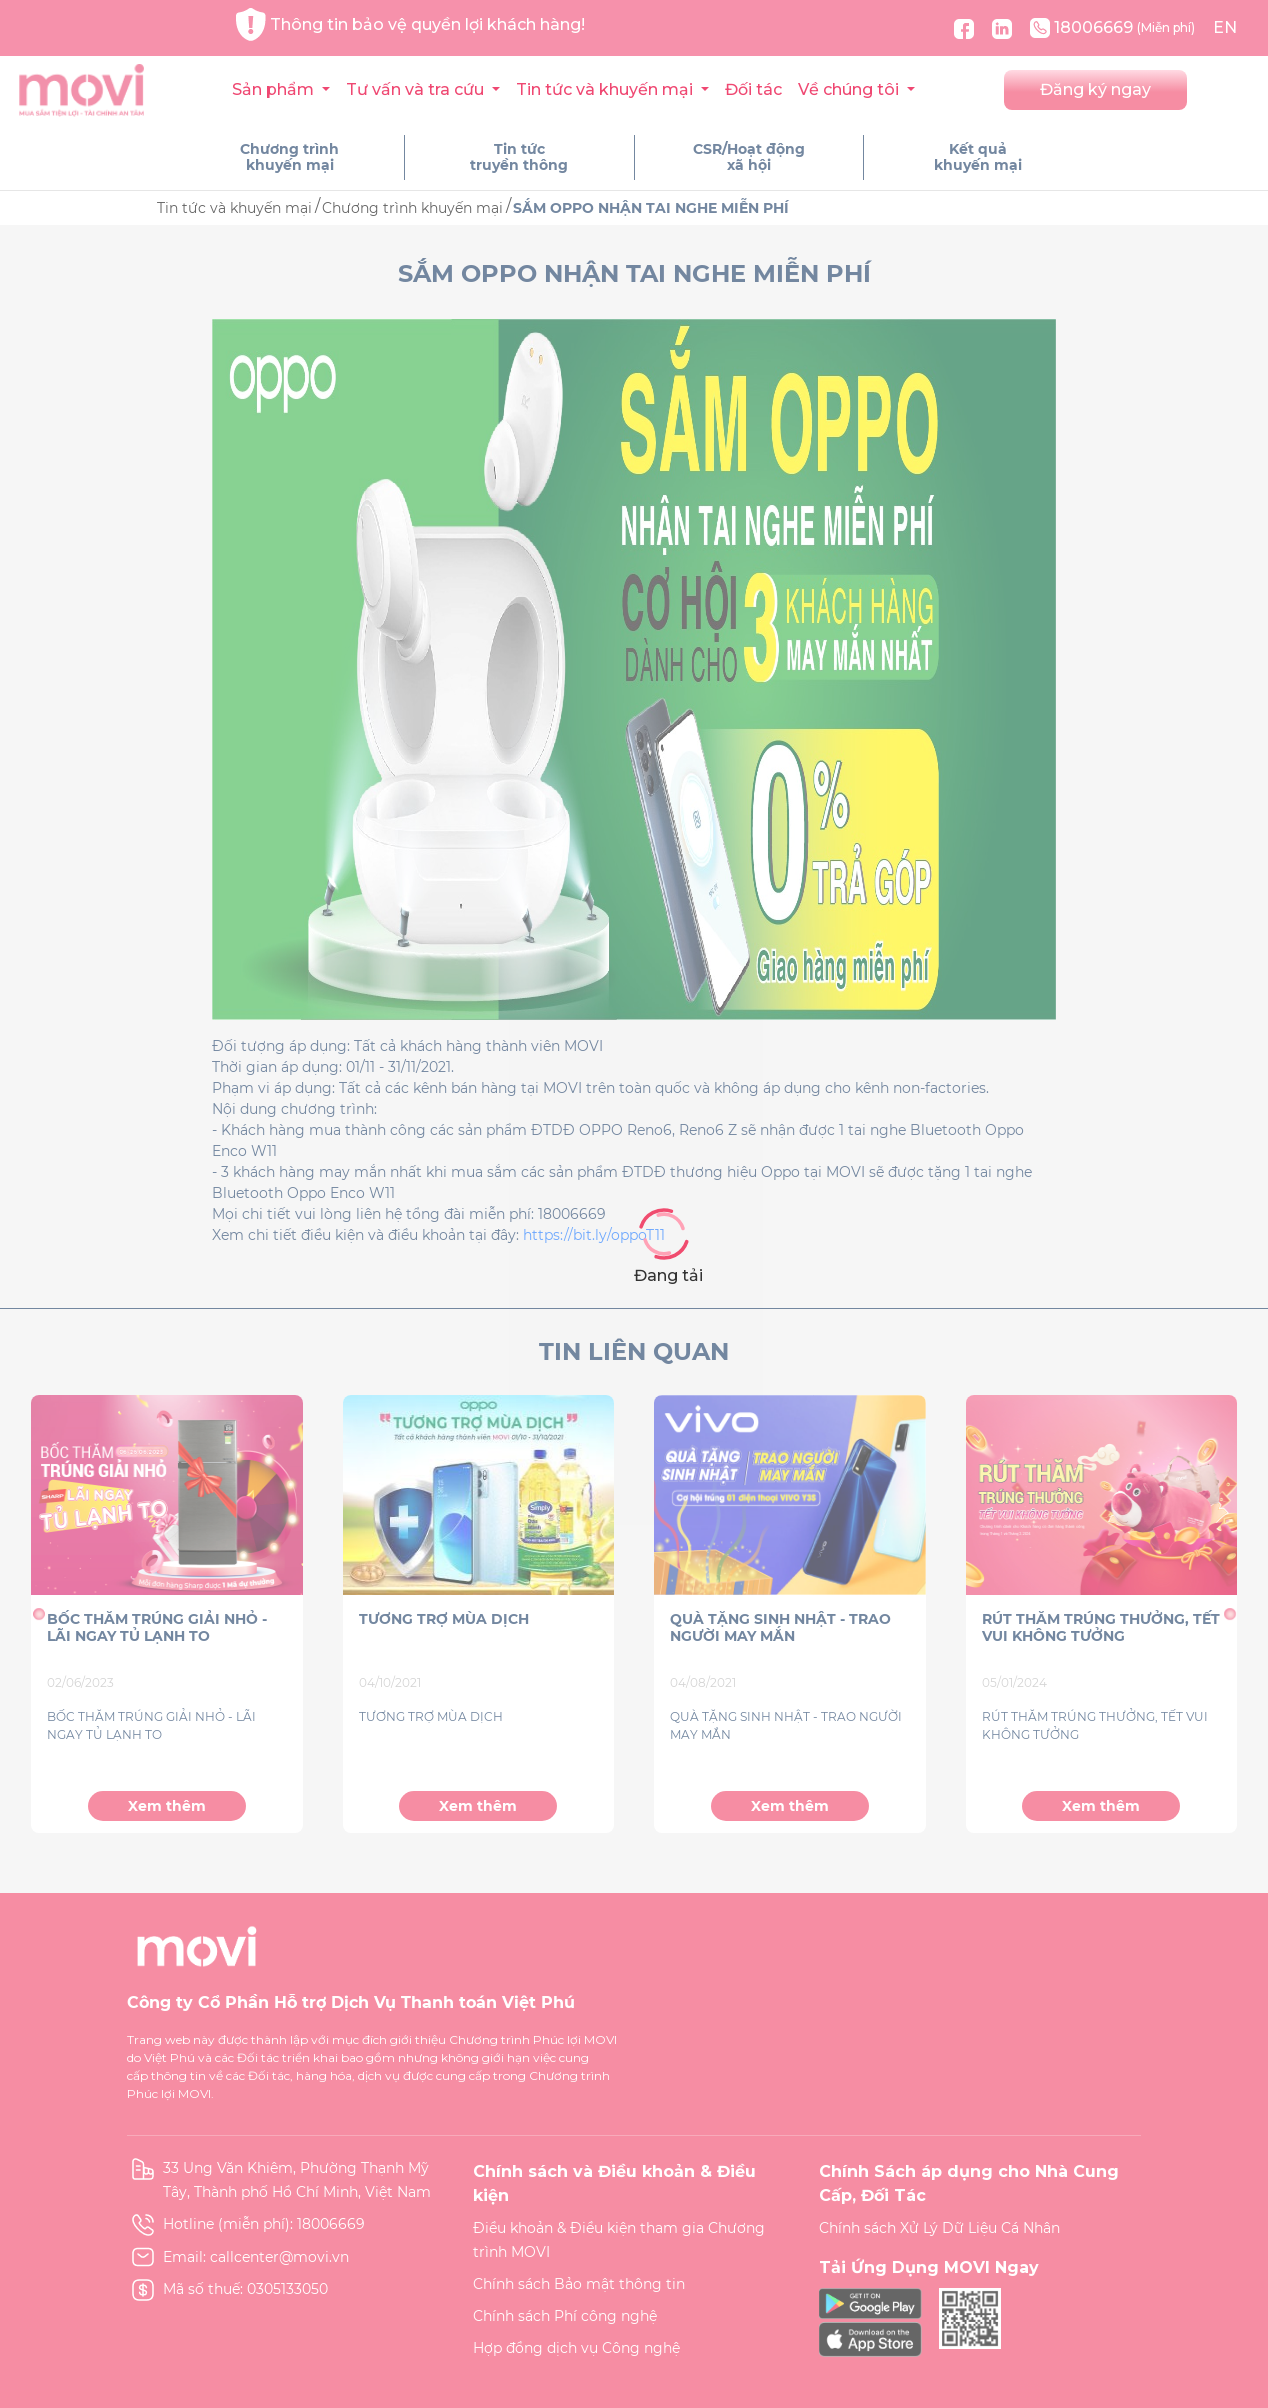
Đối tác (753, 89)
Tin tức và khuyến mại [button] (606, 89)
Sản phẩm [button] (275, 89)
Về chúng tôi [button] (850, 89)
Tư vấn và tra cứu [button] (417, 89)
